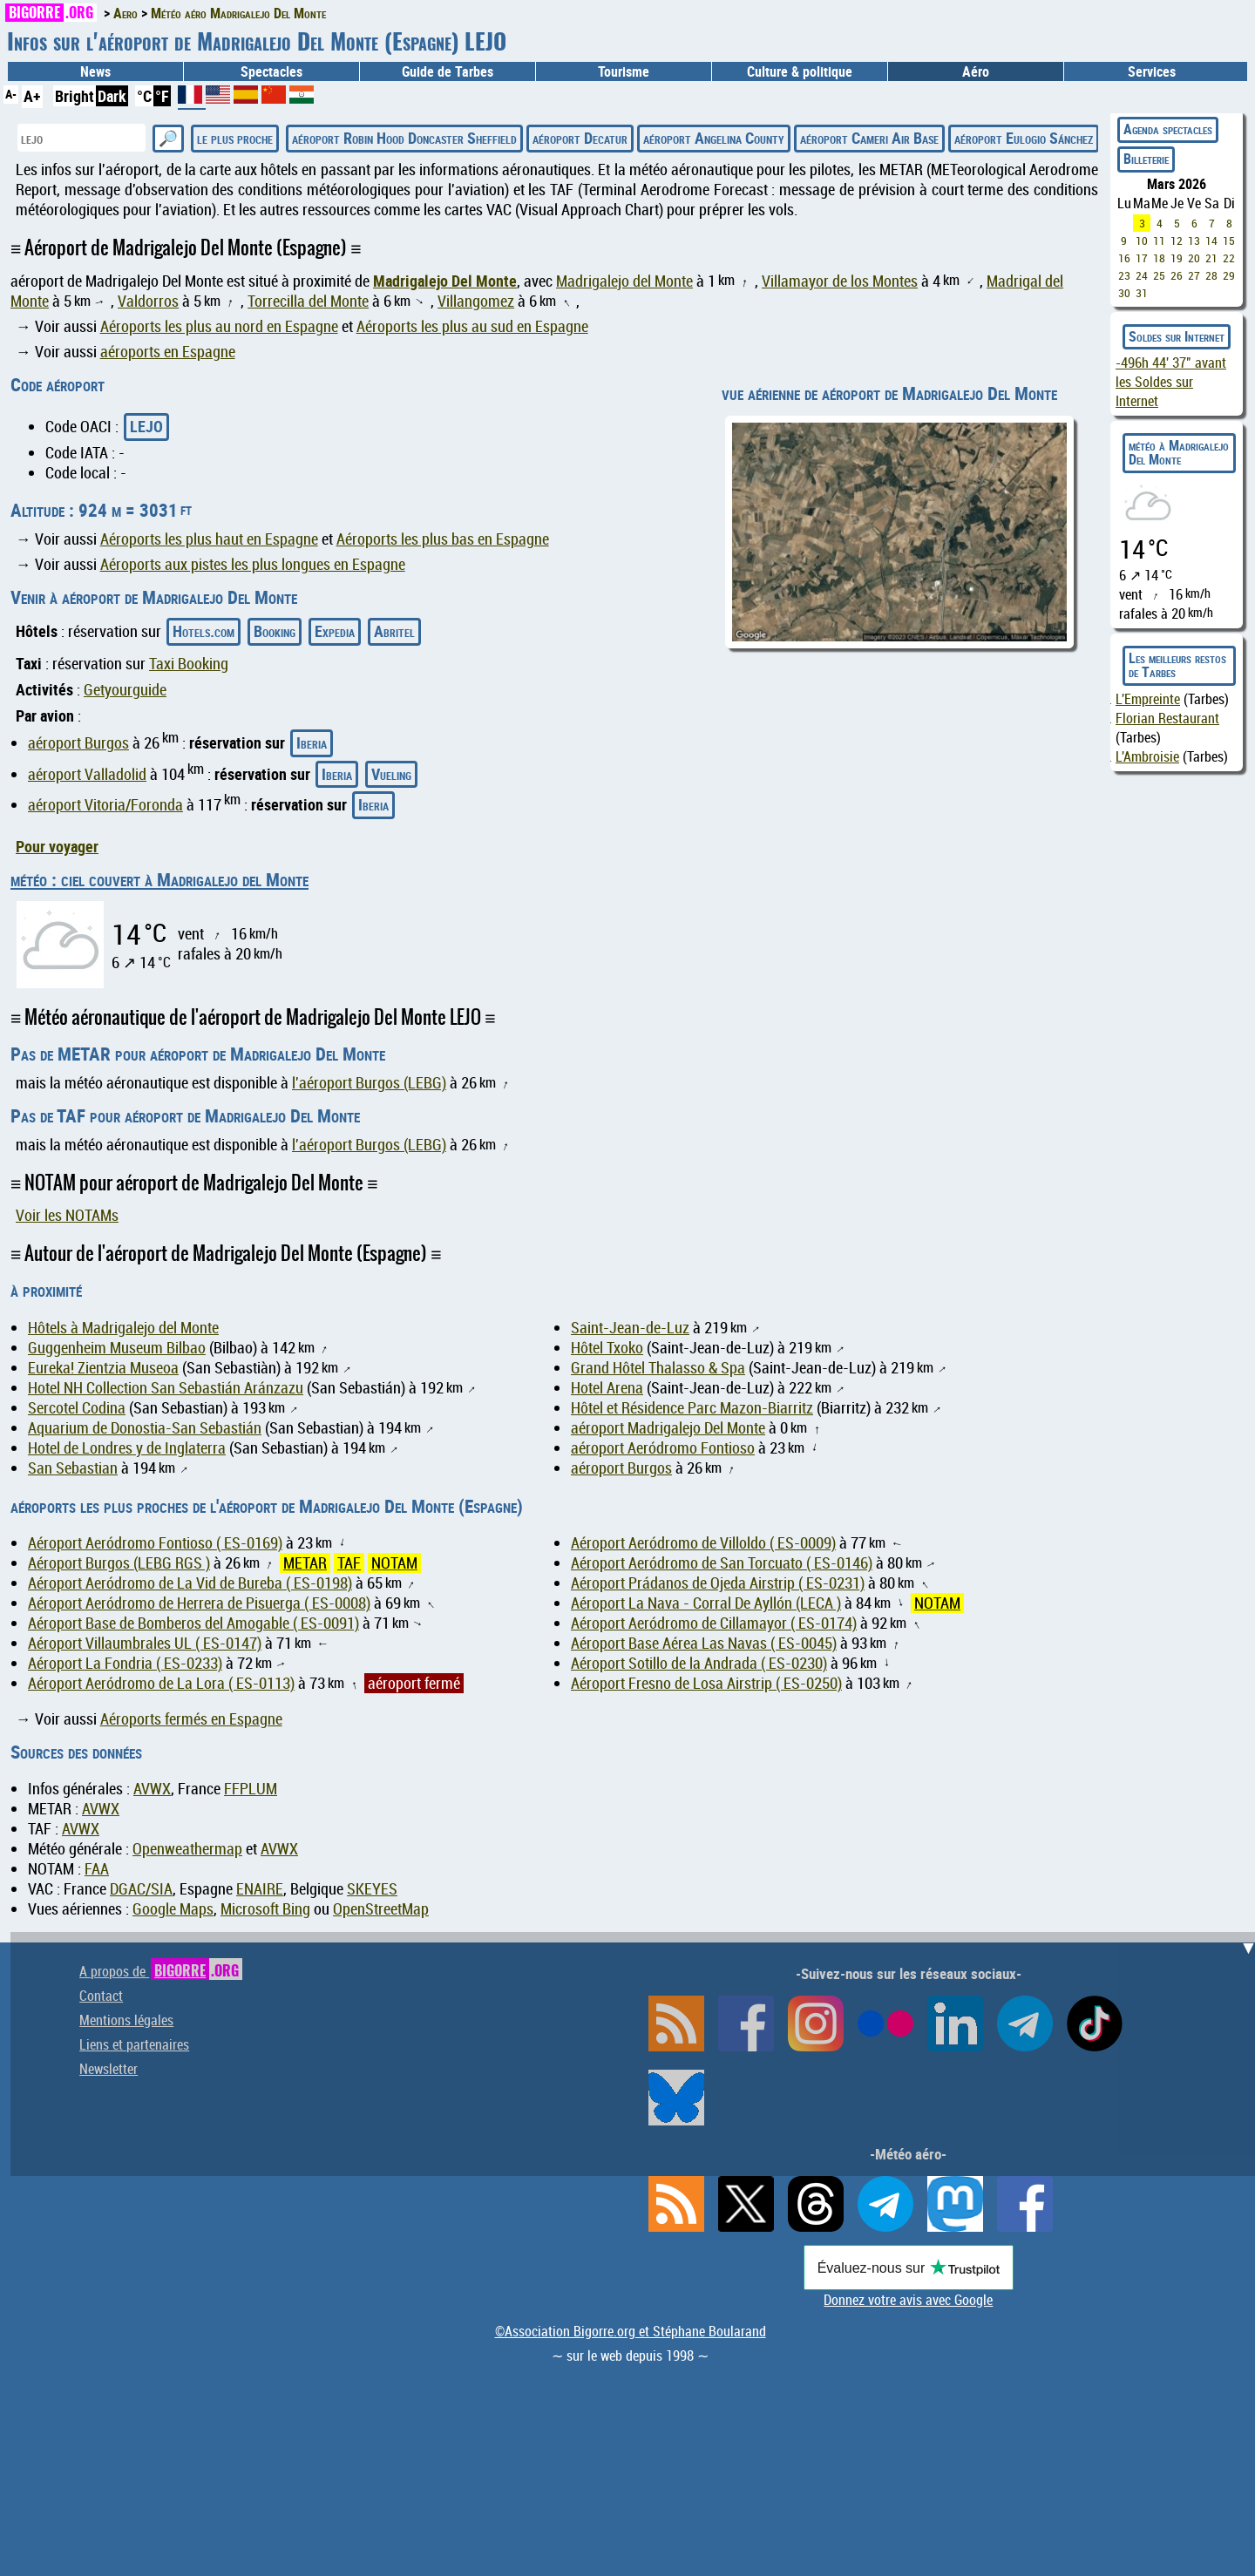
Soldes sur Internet (1176, 336)
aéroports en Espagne (167, 352)
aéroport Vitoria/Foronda (105, 805)
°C (144, 95)
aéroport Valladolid (87, 774)
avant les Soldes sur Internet (1171, 381)
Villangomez (476, 301)
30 (1124, 293)
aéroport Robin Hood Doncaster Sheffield (404, 137)
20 (1194, 258)
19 (1176, 258)
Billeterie (1146, 158)
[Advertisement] (638, 2054)
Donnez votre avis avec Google (908, 2299)
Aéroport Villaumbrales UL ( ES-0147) (144, 1643)
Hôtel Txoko (607, 1348)
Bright (74, 95)
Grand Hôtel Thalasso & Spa (658, 1368)
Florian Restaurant (1167, 718)
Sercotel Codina (77, 1408)
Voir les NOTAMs (67, 1215)
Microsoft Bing (265, 1909)
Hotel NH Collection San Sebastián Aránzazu (165, 1388)
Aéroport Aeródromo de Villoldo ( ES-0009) (703, 1543)
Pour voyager (57, 846)
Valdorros (148, 301)
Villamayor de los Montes (840, 281)
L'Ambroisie (1147, 756)
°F (162, 95)
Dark (112, 95)
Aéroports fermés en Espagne (191, 1719)
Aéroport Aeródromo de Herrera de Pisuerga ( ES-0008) (199, 1603)
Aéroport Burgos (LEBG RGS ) (119, 1563)
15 (1229, 240)
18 (1159, 258)
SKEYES (372, 1889)
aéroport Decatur (580, 137)
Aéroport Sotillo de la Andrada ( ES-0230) (699, 1663)
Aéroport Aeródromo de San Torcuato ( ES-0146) (721, 1563)
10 (1142, 240)
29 (1229, 275)
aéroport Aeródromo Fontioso (663, 1448)
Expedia (335, 630)
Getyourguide (125, 690)
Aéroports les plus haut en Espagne (209, 539)
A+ (32, 95)
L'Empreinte (1148, 698)
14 (1211, 240)
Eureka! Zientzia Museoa (103, 1368)
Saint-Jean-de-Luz (630, 1328)
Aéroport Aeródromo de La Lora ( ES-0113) (161, 1683)
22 (1229, 258)
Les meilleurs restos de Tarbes (1177, 664)
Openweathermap (187, 1849)
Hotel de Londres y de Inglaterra (127, 1448)
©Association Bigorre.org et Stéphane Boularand (630, 2331)
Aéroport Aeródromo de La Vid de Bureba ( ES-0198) (190, 1583)
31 (1142, 293)
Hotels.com (203, 630)
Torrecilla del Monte (308, 301)
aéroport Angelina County (713, 137)
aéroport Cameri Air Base (869, 137)
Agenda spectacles (1167, 129)
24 (1142, 275)
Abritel (394, 630)
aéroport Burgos (78, 743)
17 (1142, 258)
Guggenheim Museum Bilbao (117, 1348)
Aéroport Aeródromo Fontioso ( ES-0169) (155, 1543)
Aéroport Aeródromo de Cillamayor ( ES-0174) (714, 1623)
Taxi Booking (188, 664)
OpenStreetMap (381, 1909)
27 (1194, 275)
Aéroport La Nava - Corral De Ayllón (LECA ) (706, 1603)
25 (1159, 275)
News (95, 71)
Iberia (311, 742)
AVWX (152, 1789)
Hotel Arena (607, 1388)
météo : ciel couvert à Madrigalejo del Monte (159, 879)
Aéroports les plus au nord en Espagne (219, 326)
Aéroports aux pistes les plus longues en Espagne (252, 564)
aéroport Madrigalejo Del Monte (668, 1428)
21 (1211, 258)
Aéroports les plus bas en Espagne (442, 539)
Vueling (391, 773)
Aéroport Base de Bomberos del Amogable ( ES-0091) (193, 1623)
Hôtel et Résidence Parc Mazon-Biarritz (692, 1408)
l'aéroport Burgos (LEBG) (369, 1083)
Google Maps (173, 1909)
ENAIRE (259, 1889)
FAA (97, 1869)
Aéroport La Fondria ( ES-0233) (125, 1663)
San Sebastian (73, 1468)
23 (1124, 275)
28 (1211, 275)
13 (1194, 240)
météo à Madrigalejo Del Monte (1179, 452)
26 (1176, 275)
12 (1176, 240)
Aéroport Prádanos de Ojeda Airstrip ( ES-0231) (718, 1583)
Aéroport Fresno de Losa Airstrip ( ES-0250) (706, 1683)
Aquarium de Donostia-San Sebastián (144, 1428)
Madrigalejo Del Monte (445, 280)
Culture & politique (799, 71)
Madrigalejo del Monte (624, 281)
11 (1159, 240)
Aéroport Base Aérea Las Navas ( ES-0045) (704, 1643)
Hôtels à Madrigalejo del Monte (123, 1328)
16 (1124, 258)
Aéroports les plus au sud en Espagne (472, 326)
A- (11, 93)
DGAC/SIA (141, 1889)
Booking (274, 630)
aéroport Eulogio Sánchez (1023, 137)
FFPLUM (250, 1789)
